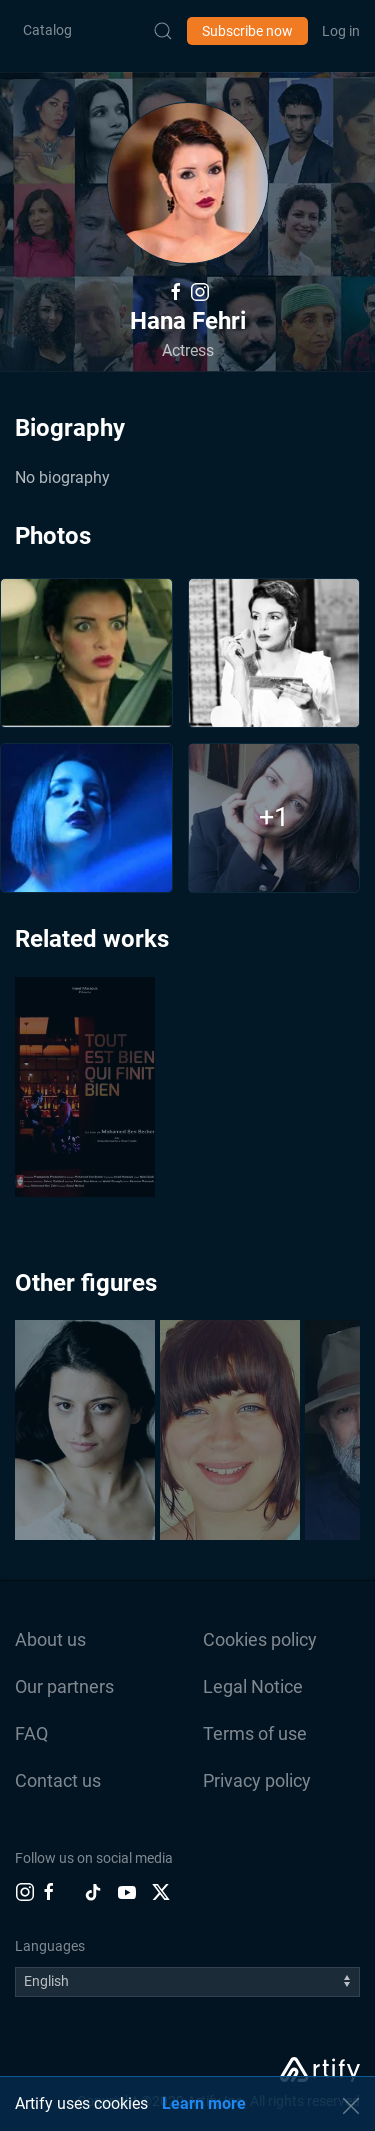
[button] (188, 183)
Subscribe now (247, 31)
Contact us (58, 1780)
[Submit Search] (163, 31)
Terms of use (255, 1733)
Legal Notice (253, 1686)
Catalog (47, 30)
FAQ (31, 1733)
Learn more (204, 2103)
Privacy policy (257, 1780)
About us (50, 1639)
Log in (341, 31)
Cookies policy (260, 1639)
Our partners (64, 1686)
